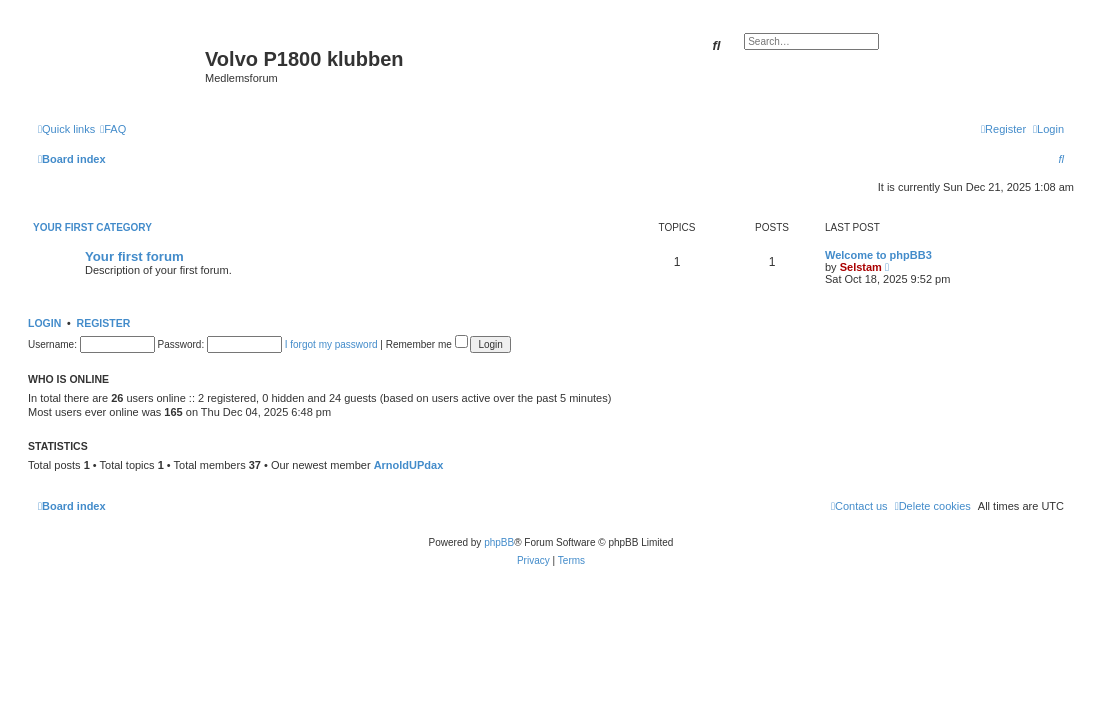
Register (104, 323)
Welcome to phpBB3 (878, 255)
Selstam (861, 267)
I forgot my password (331, 344)
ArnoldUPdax (409, 465)
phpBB (499, 542)
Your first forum (134, 256)
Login (44, 323)
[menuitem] (113, 129)
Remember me (427, 344)
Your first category (92, 227)
